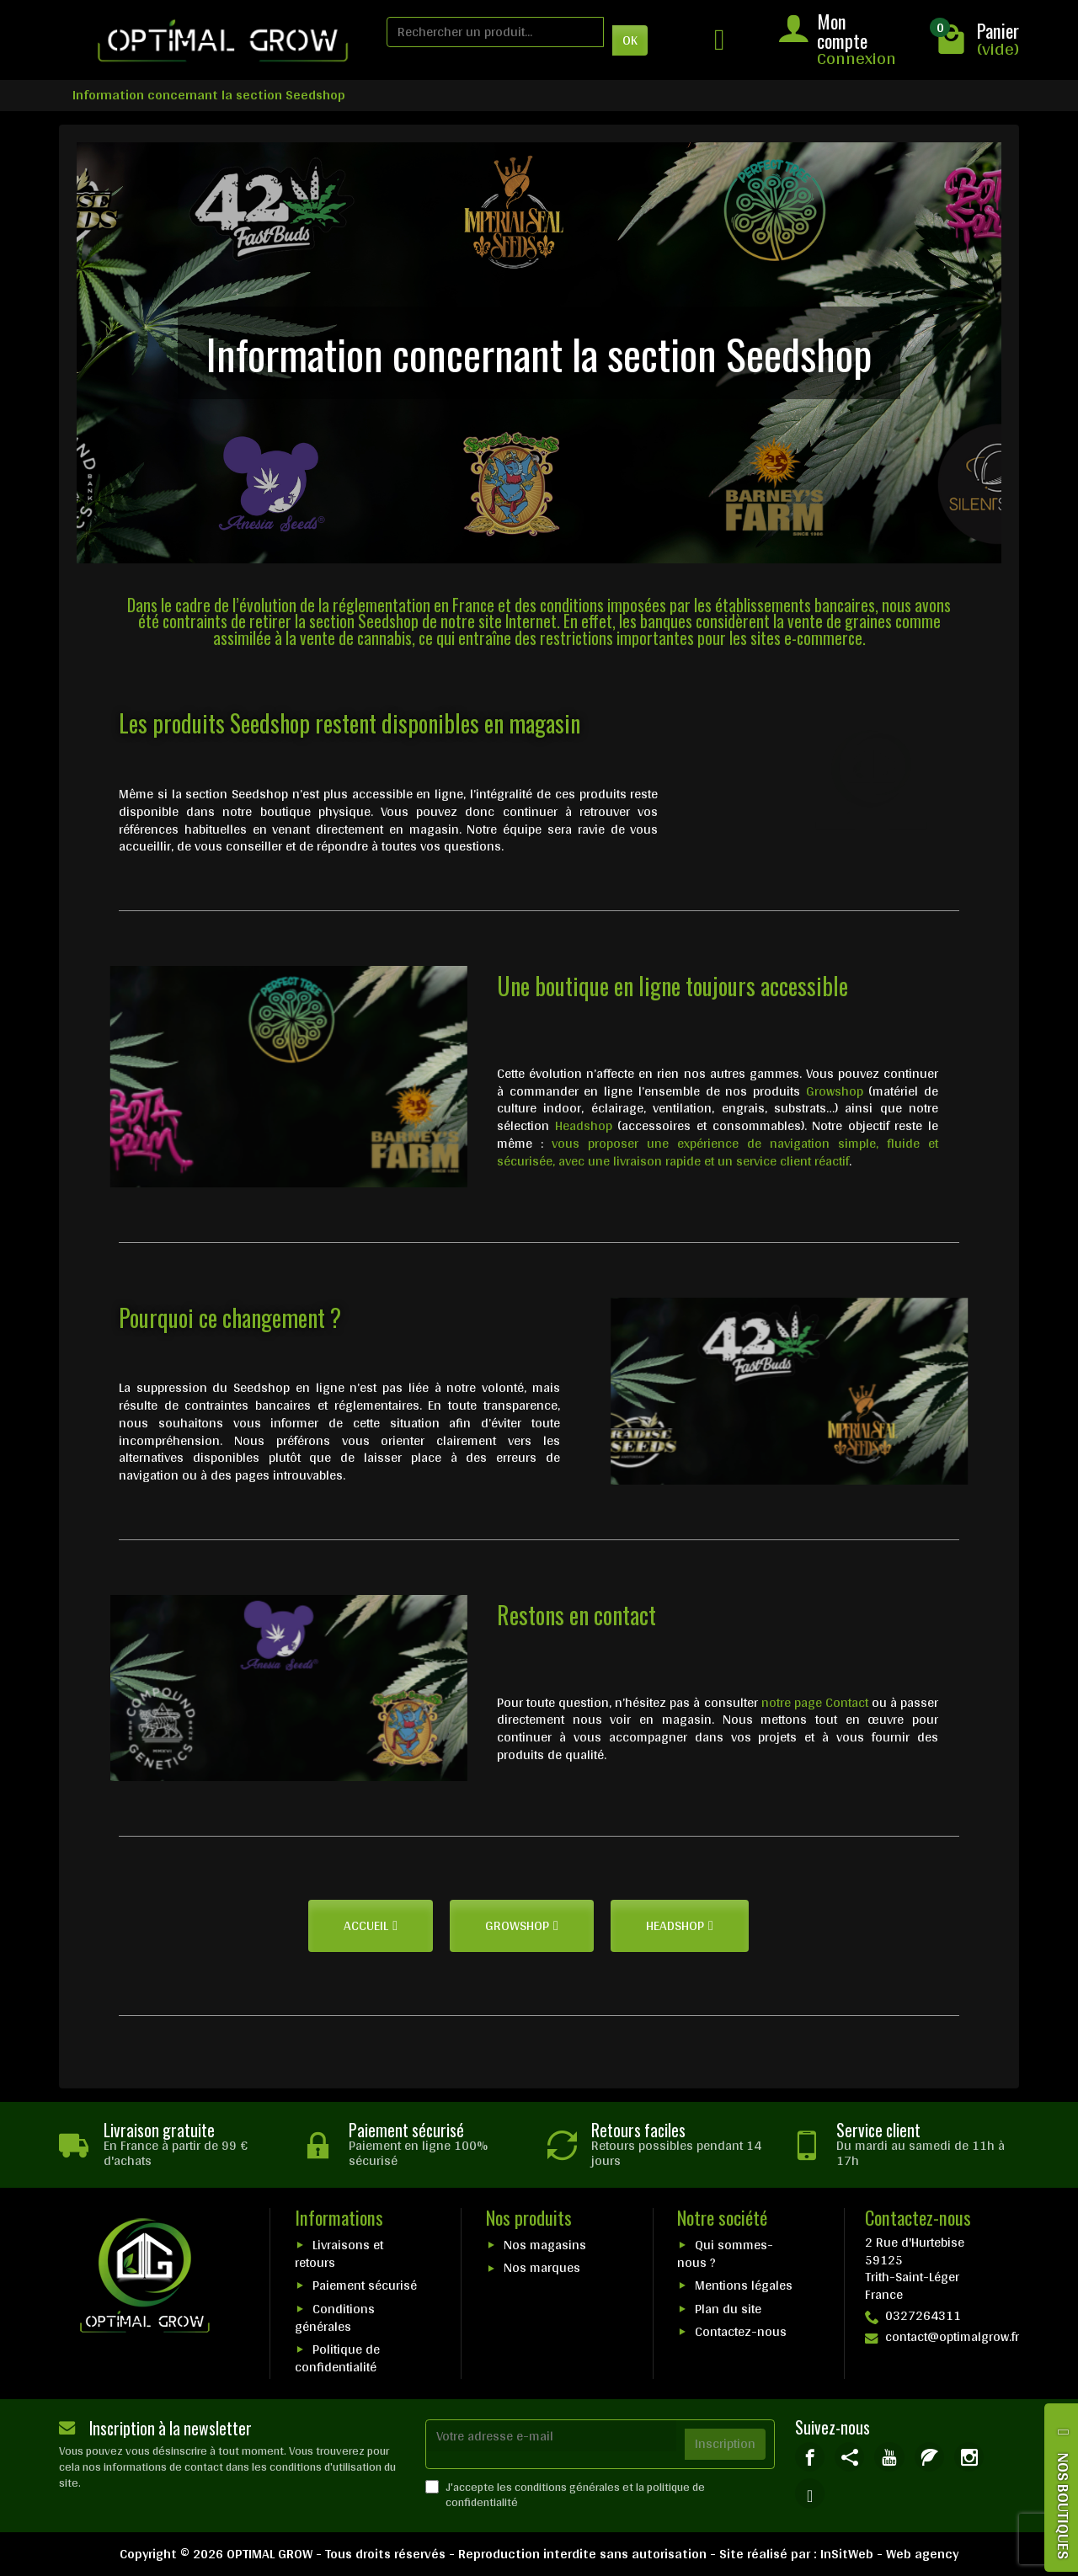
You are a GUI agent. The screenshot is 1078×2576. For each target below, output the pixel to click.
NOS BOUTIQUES (1063, 2505)
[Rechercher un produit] (495, 32)
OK (630, 40)
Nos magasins (545, 2244)
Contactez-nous (741, 2331)
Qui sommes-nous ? (725, 2253)
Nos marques (542, 2267)
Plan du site (728, 2308)
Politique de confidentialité (337, 2358)
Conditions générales (335, 2317)
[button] (370, 1926)
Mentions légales (743, 2285)
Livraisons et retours (339, 2253)
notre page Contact (814, 1702)
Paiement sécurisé (364, 2285)
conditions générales (567, 2487)
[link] (810, 2457)
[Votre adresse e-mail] (551, 2435)
